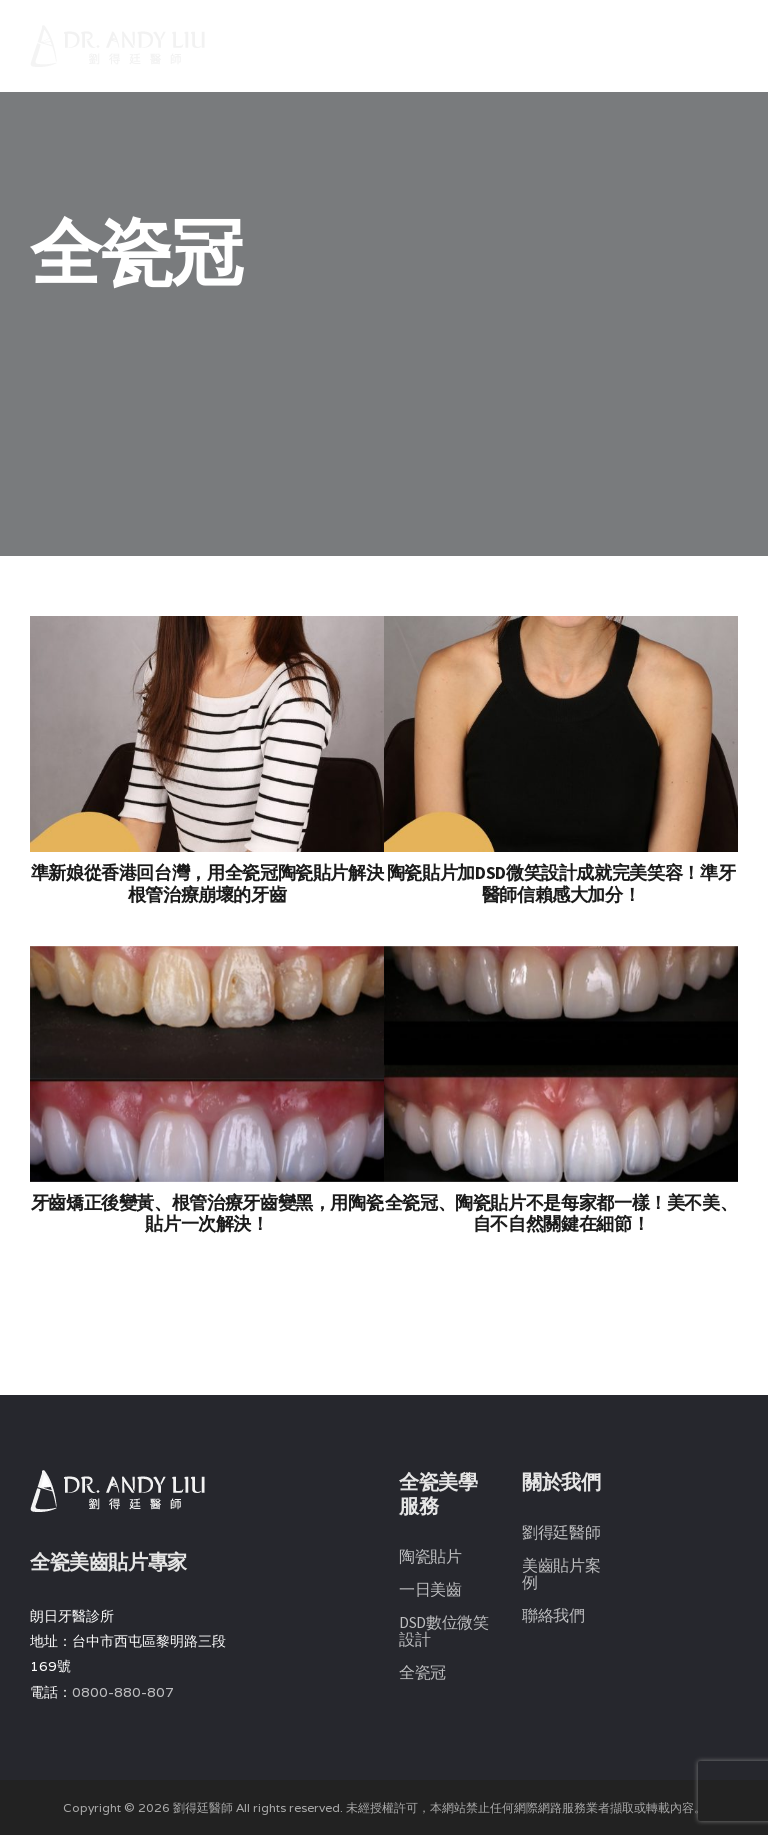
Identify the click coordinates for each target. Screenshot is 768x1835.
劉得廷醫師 (561, 1532)
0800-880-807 (123, 1692)
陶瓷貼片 (430, 1556)
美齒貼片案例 (561, 1573)
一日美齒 (430, 1589)
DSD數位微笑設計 (444, 1630)
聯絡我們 (553, 1615)
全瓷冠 (422, 1672)
